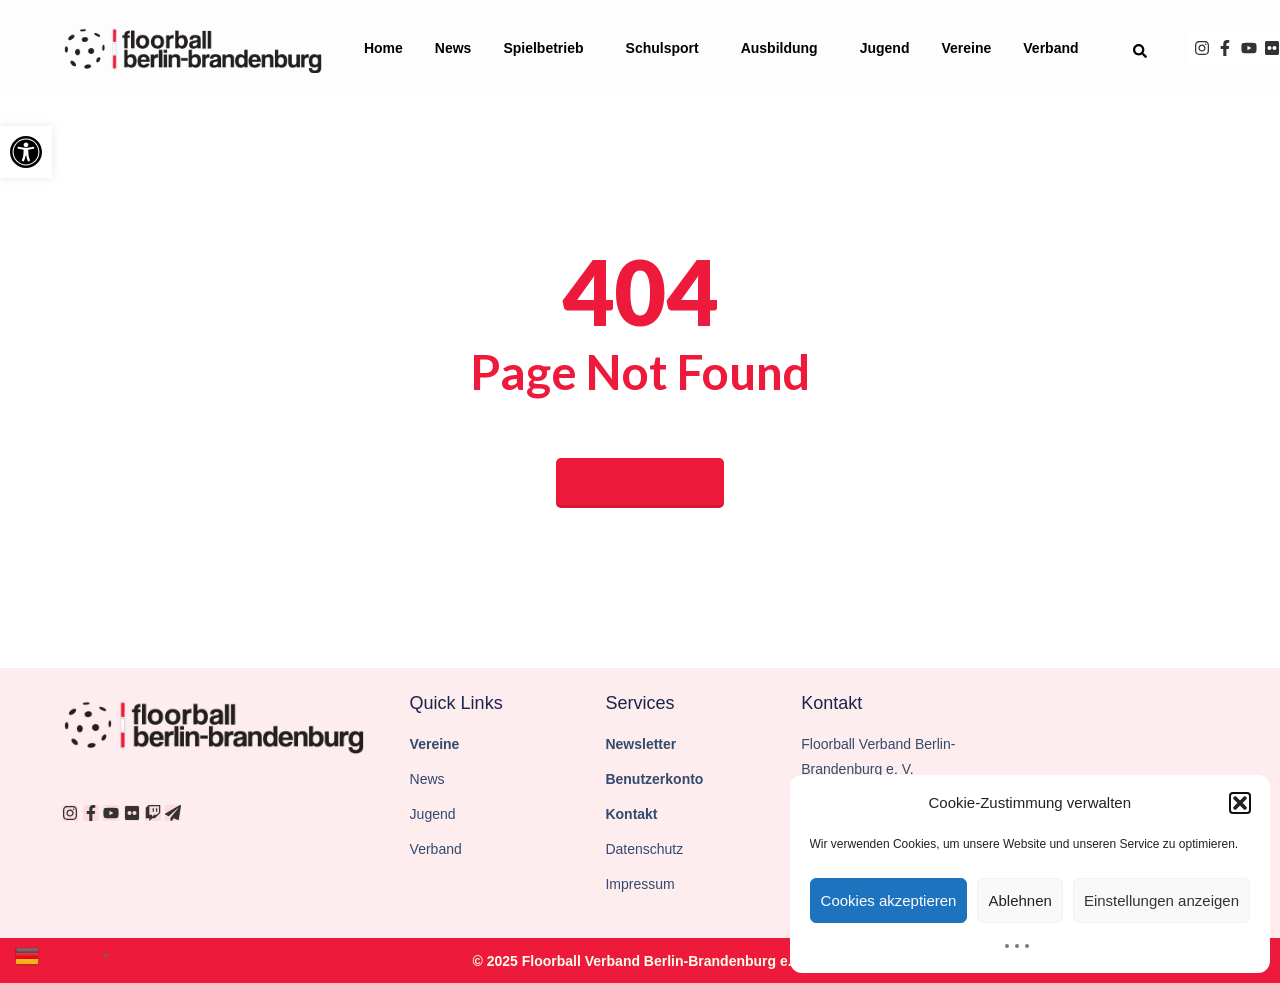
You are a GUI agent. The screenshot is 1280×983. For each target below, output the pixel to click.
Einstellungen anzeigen (1161, 900)
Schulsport (667, 48)
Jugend (885, 48)
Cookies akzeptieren (889, 900)
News (453, 48)
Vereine (966, 48)
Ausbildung (784, 48)
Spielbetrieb (548, 48)
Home (383, 48)
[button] (26, 152)
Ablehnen (1019, 900)
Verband (1055, 48)
